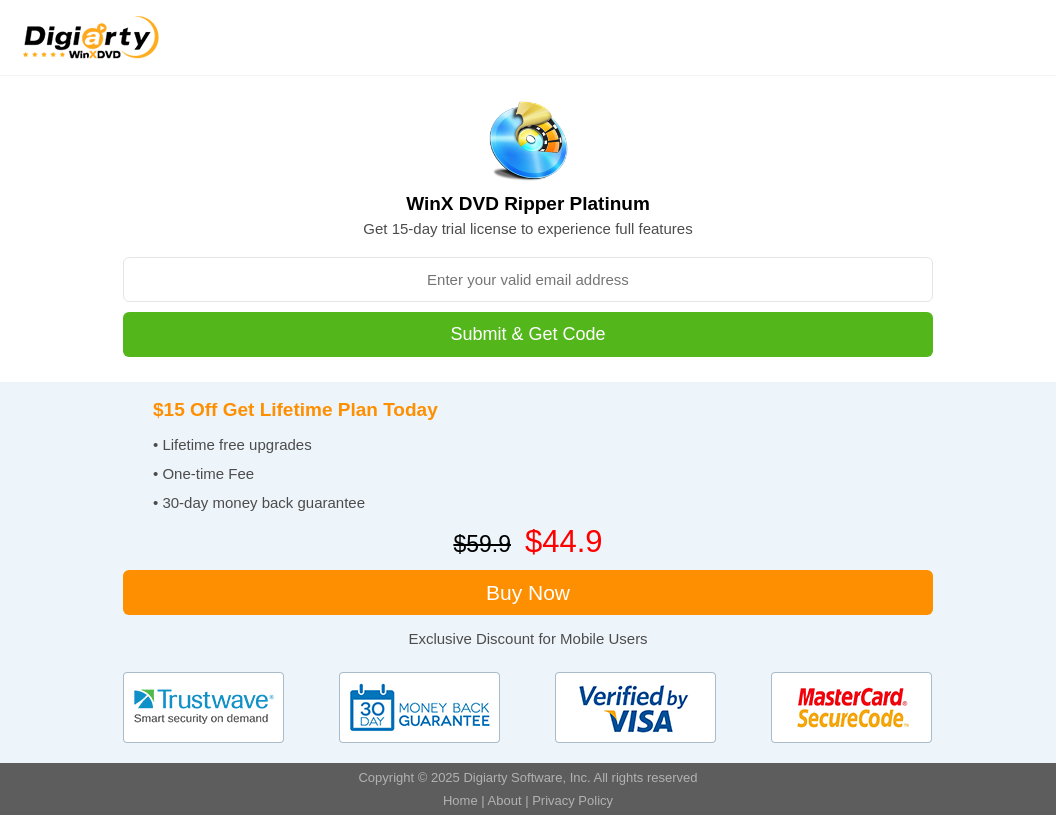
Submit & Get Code (527, 334)
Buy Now (528, 592)
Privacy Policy (572, 800)
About (505, 800)
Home (460, 800)
